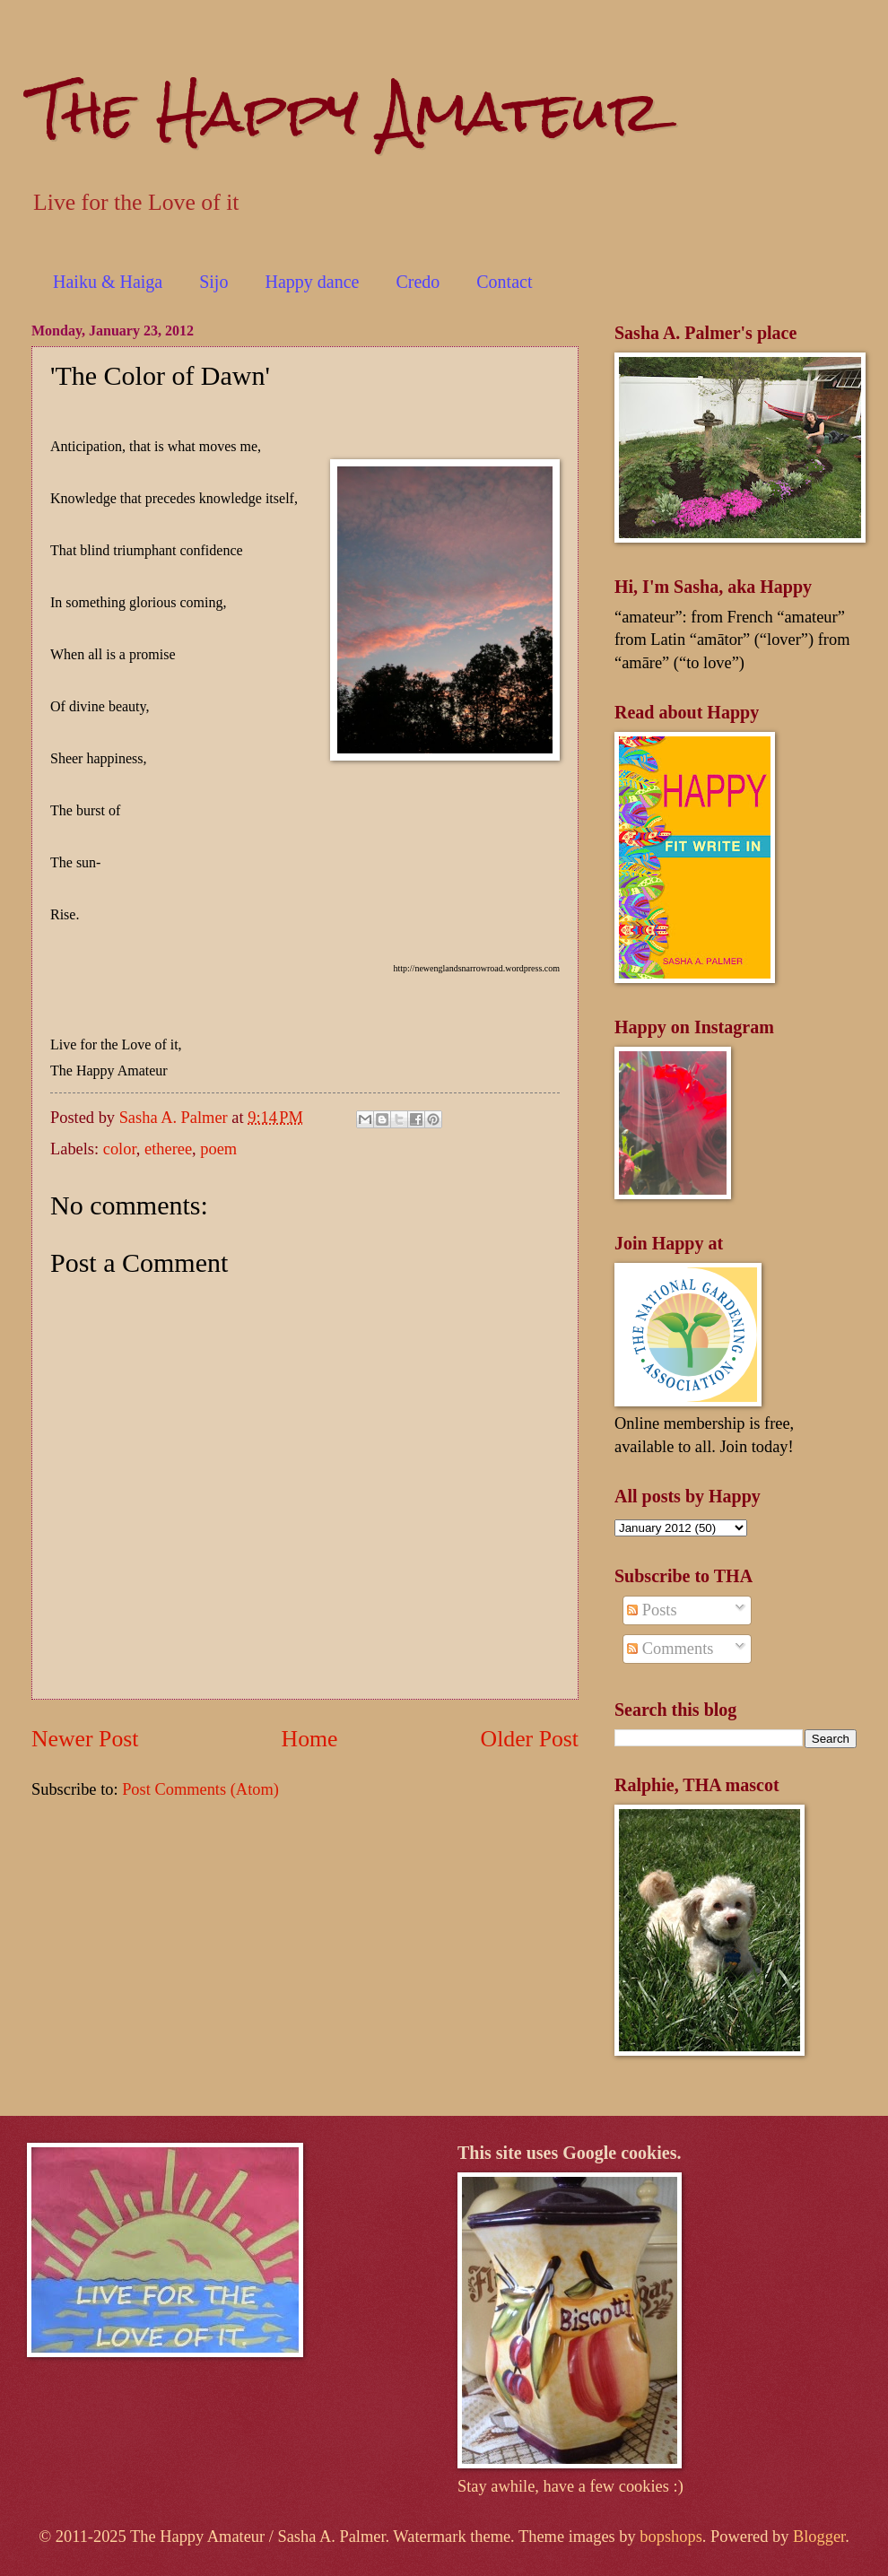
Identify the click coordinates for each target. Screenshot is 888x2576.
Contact (504, 282)
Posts (651, 1610)
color (119, 1149)
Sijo (213, 282)
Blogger (819, 2537)
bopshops (671, 2537)
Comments (670, 1649)
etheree (168, 1149)
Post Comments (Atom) (200, 1789)
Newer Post (84, 1739)
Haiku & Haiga (107, 282)
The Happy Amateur (346, 111)
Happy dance (312, 282)
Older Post (530, 1739)
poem (218, 1149)
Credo (418, 282)
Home (310, 1739)
